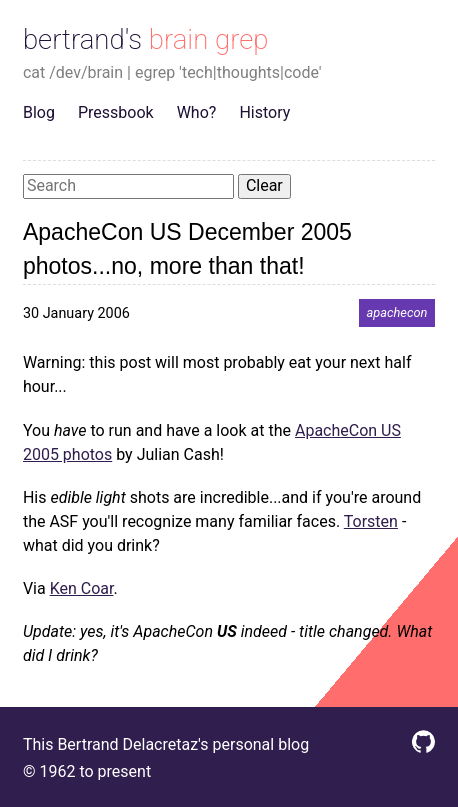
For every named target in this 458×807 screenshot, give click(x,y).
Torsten (371, 521)
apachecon (397, 313)
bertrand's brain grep (146, 39)
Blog (39, 112)
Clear (264, 185)
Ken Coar (82, 588)
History (264, 112)
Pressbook (116, 112)
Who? (197, 112)
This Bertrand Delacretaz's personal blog (166, 744)
